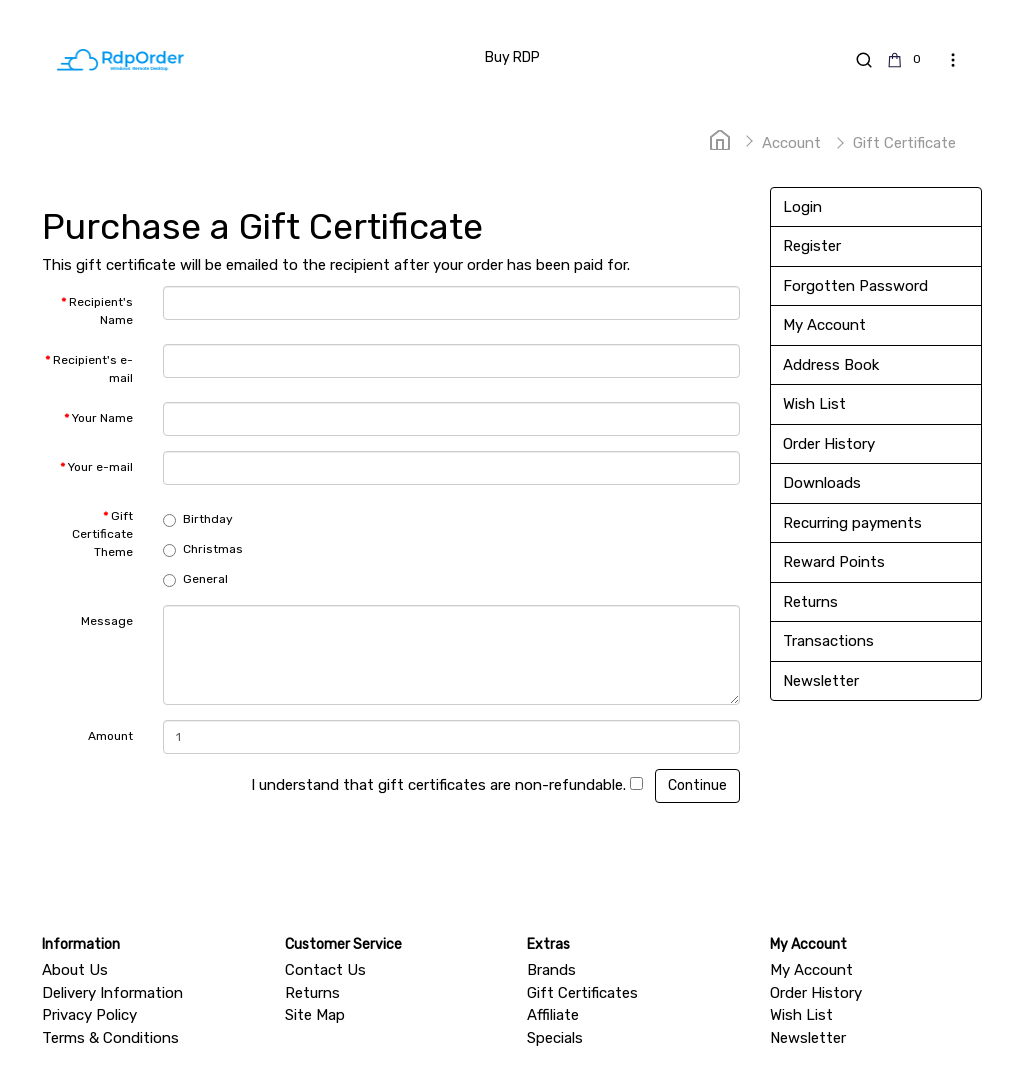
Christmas (203, 549)
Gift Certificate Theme (102, 534)
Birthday (198, 519)
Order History (829, 444)
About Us (75, 970)
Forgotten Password (855, 286)
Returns (810, 602)
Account (791, 143)
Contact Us (325, 970)
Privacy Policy (89, 1015)
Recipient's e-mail (93, 369)
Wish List (814, 404)
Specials (555, 1038)
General (195, 579)
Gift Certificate (904, 143)
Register (812, 246)
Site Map (315, 1015)
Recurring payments (852, 523)
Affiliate (553, 1015)
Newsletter (821, 681)
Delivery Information (112, 993)
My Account (824, 325)
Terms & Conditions (110, 1038)
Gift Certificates (582, 993)
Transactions (828, 641)
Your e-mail (100, 467)
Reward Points (834, 562)
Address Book (831, 365)
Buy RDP (512, 57)
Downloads (822, 483)
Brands (551, 970)
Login (802, 207)
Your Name (102, 418)
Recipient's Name (101, 311)
